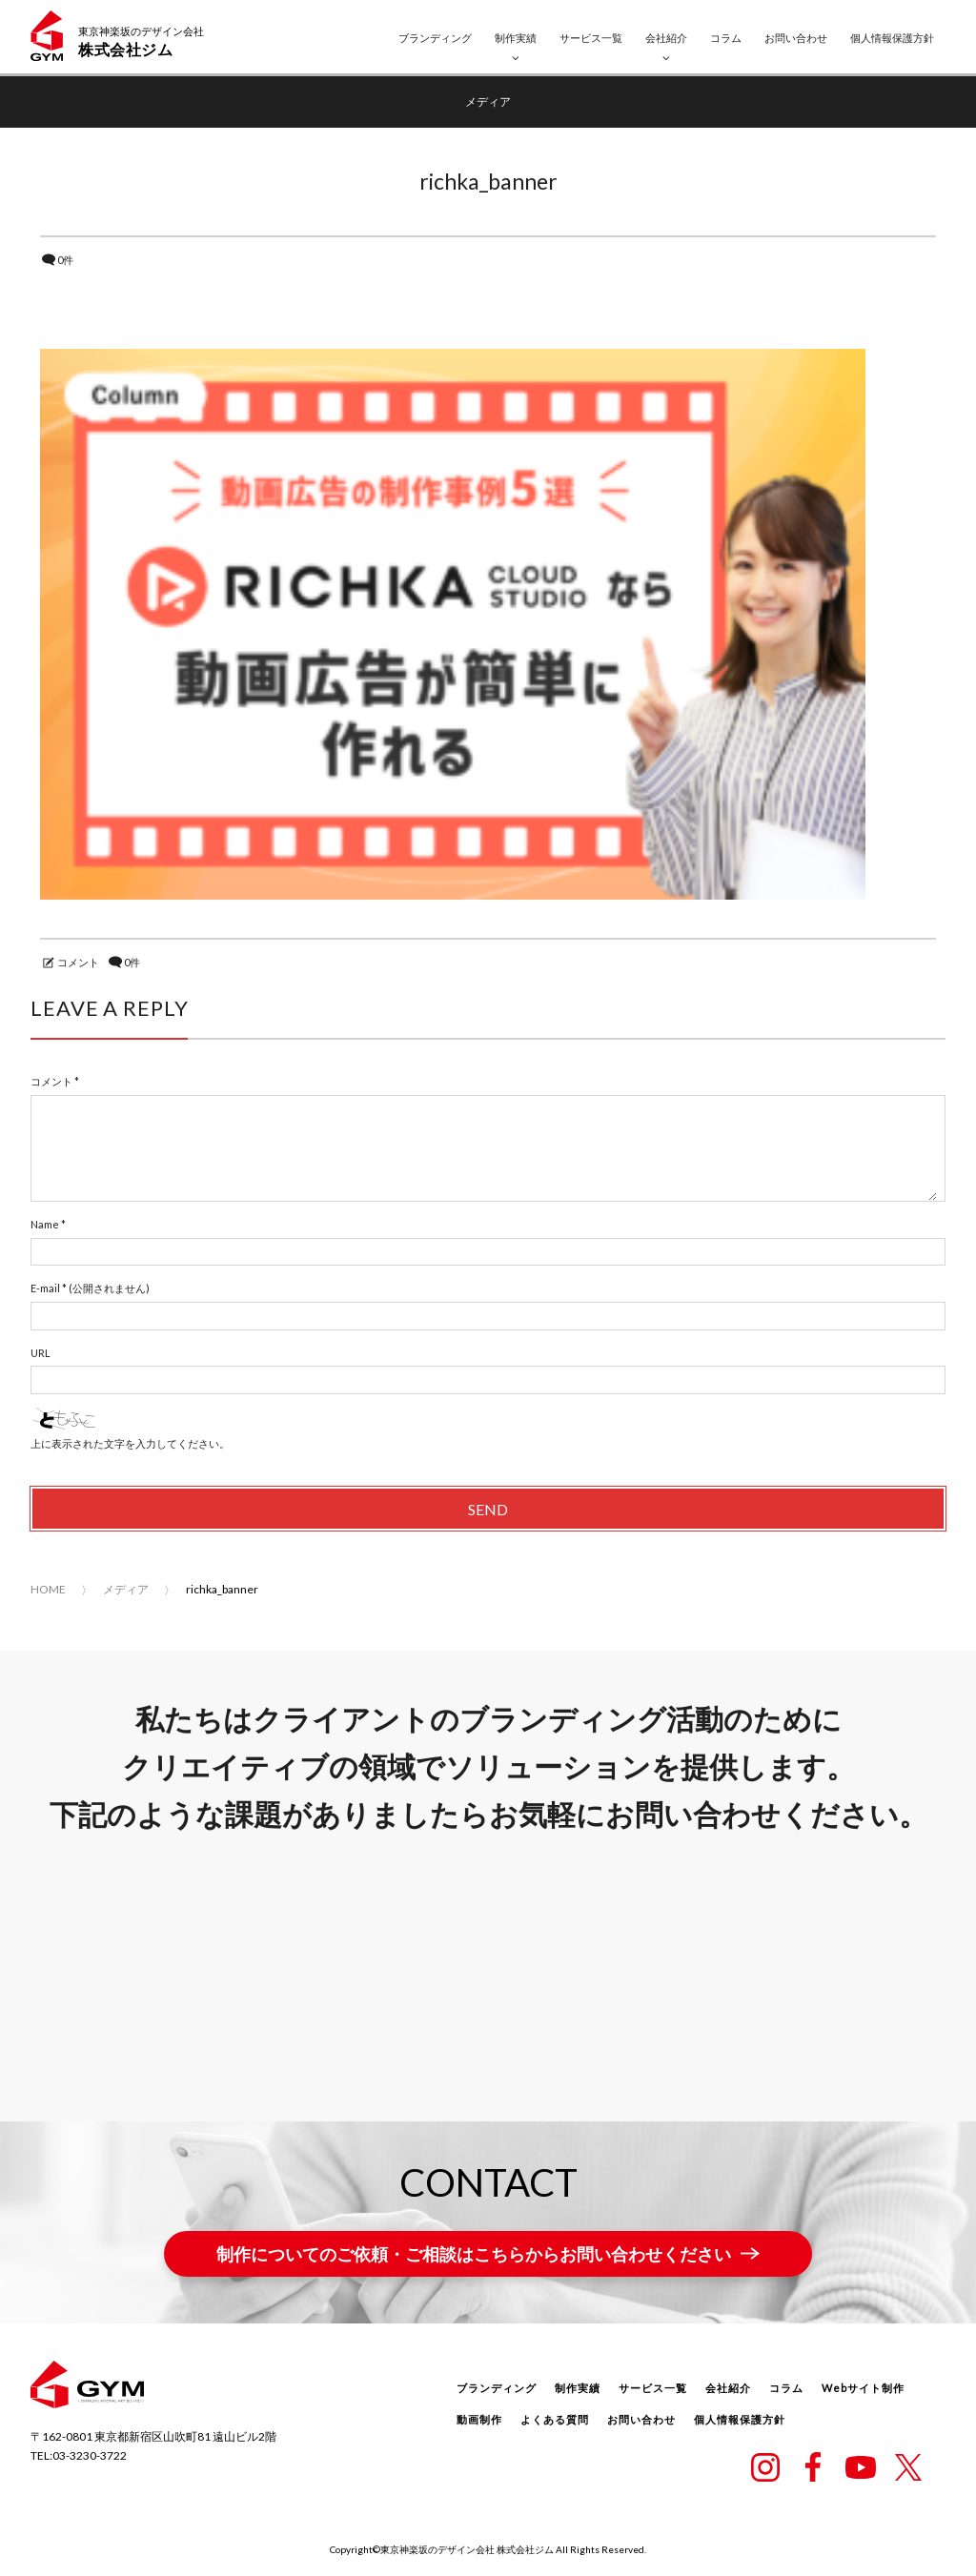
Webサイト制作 (863, 2388)
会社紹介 (666, 37)
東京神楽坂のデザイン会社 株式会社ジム (467, 2549)
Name (44, 1224)
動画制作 (479, 2419)
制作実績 (516, 37)
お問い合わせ (795, 37)
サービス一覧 (590, 37)
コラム (726, 37)
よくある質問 (554, 2419)
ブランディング (435, 37)
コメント (78, 962)
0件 (65, 260)
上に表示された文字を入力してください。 (130, 1443)
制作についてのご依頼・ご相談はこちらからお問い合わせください (473, 2253)
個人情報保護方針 (892, 37)
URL (40, 1353)
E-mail (45, 1288)
